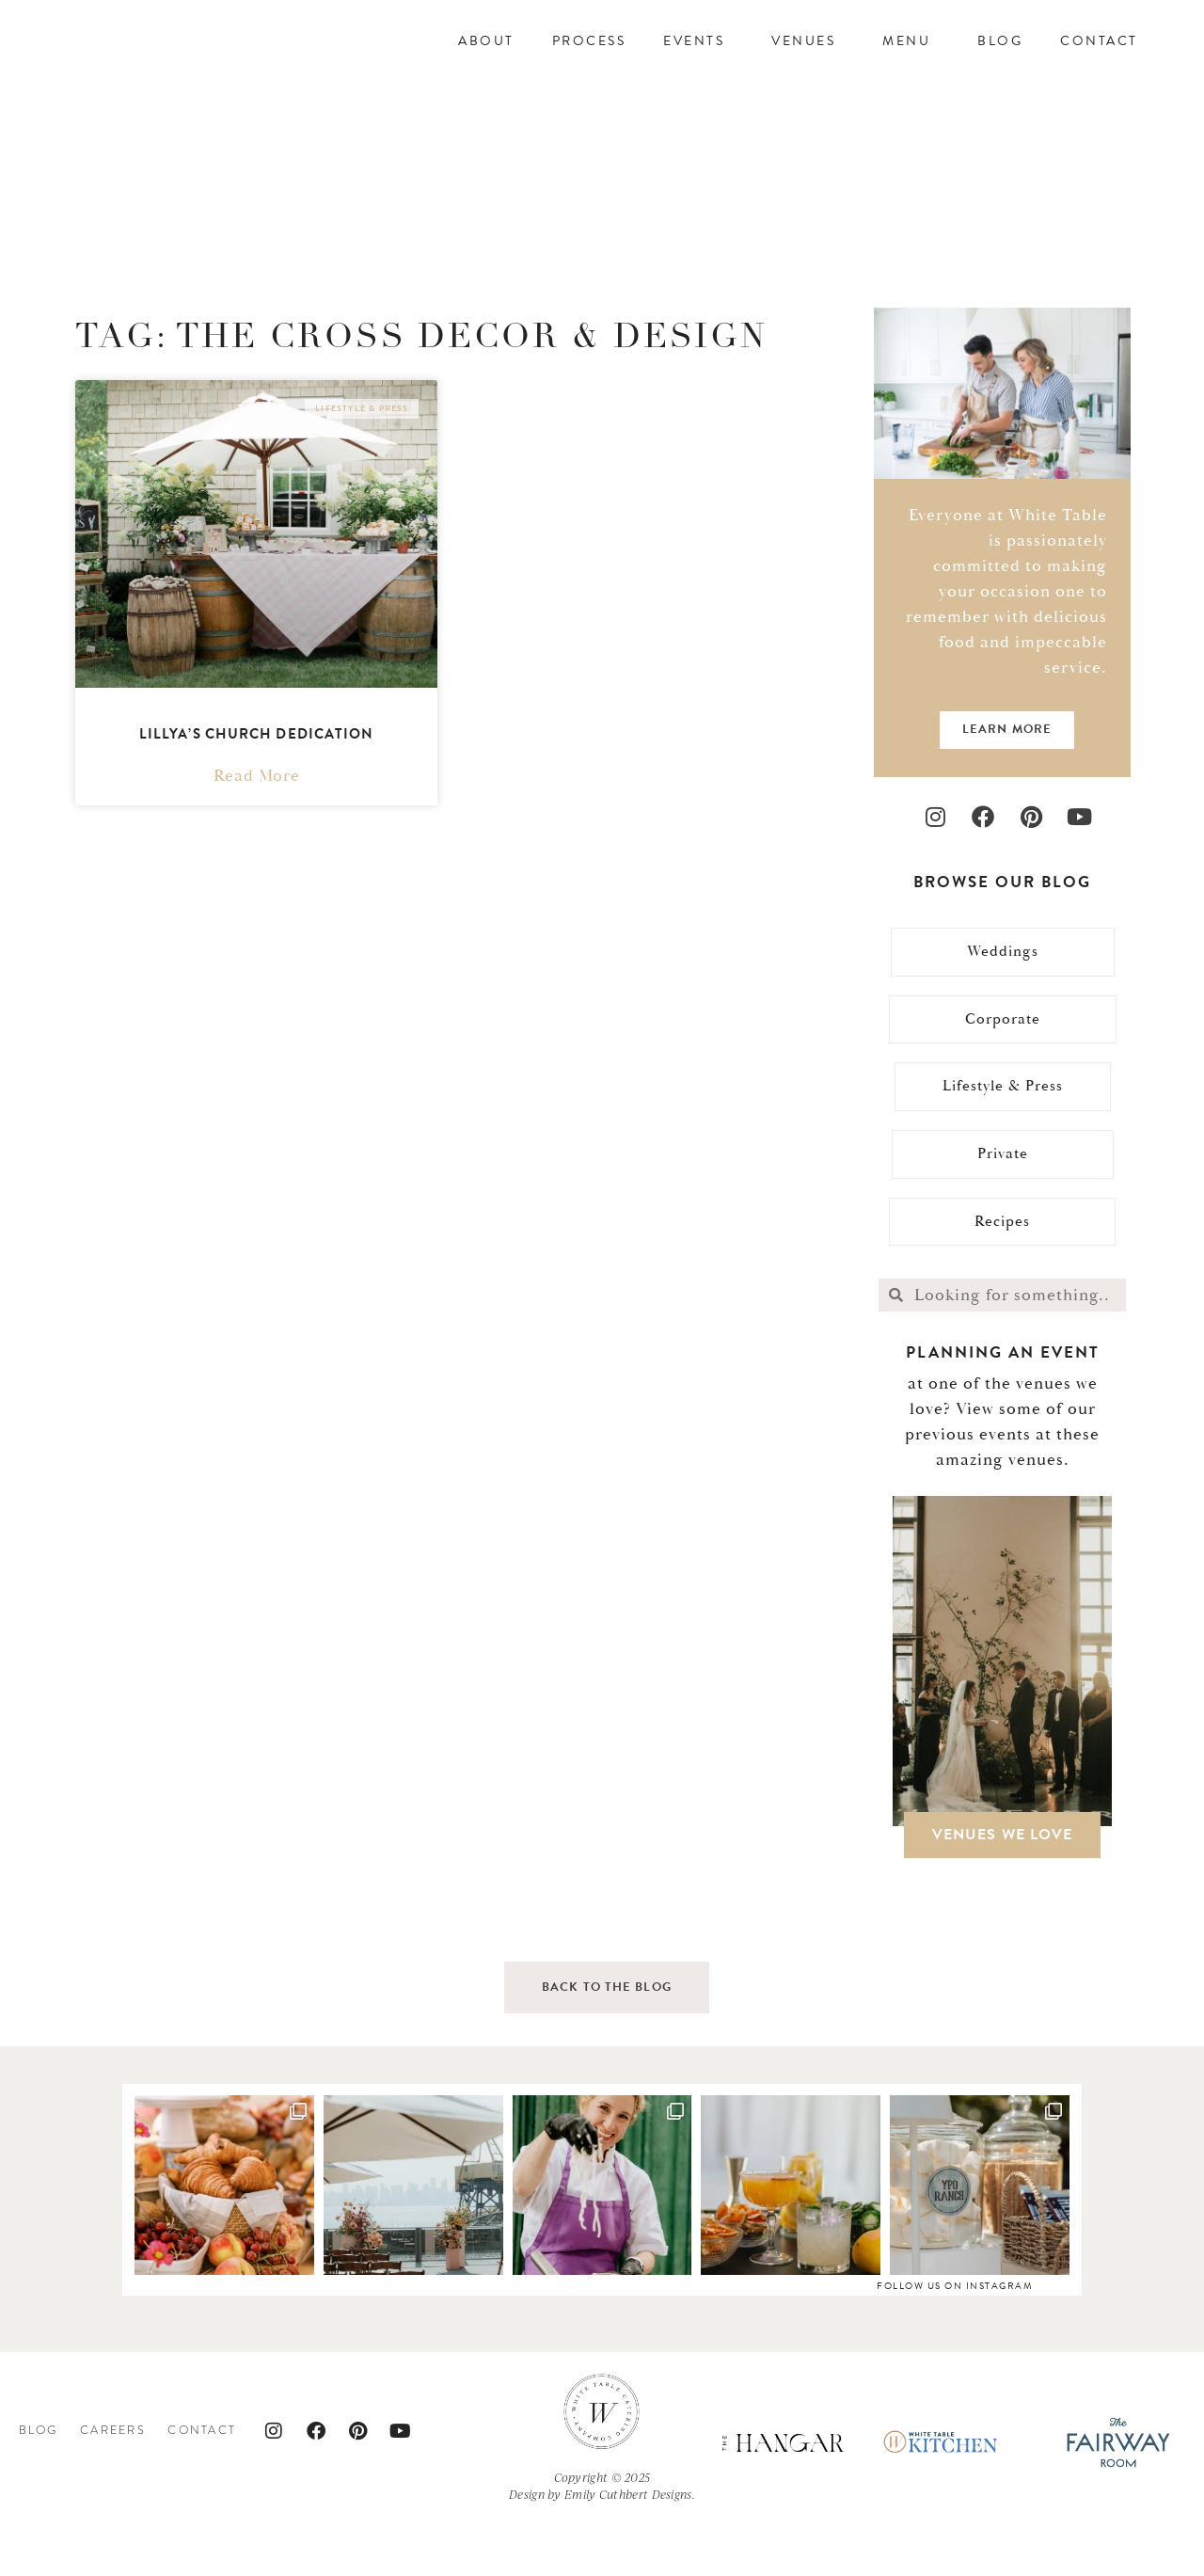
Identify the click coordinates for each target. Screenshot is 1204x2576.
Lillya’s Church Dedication (256, 777)
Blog (999, 62)
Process (589, 62)
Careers (113, 2483)
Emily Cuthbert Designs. (629, 2546)
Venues (808, 62)
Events (698, 62)
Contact (1099, 62)
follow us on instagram (955, 2338)
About (486, 62)
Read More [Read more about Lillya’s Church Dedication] (257, 819)
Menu (911, 62)
